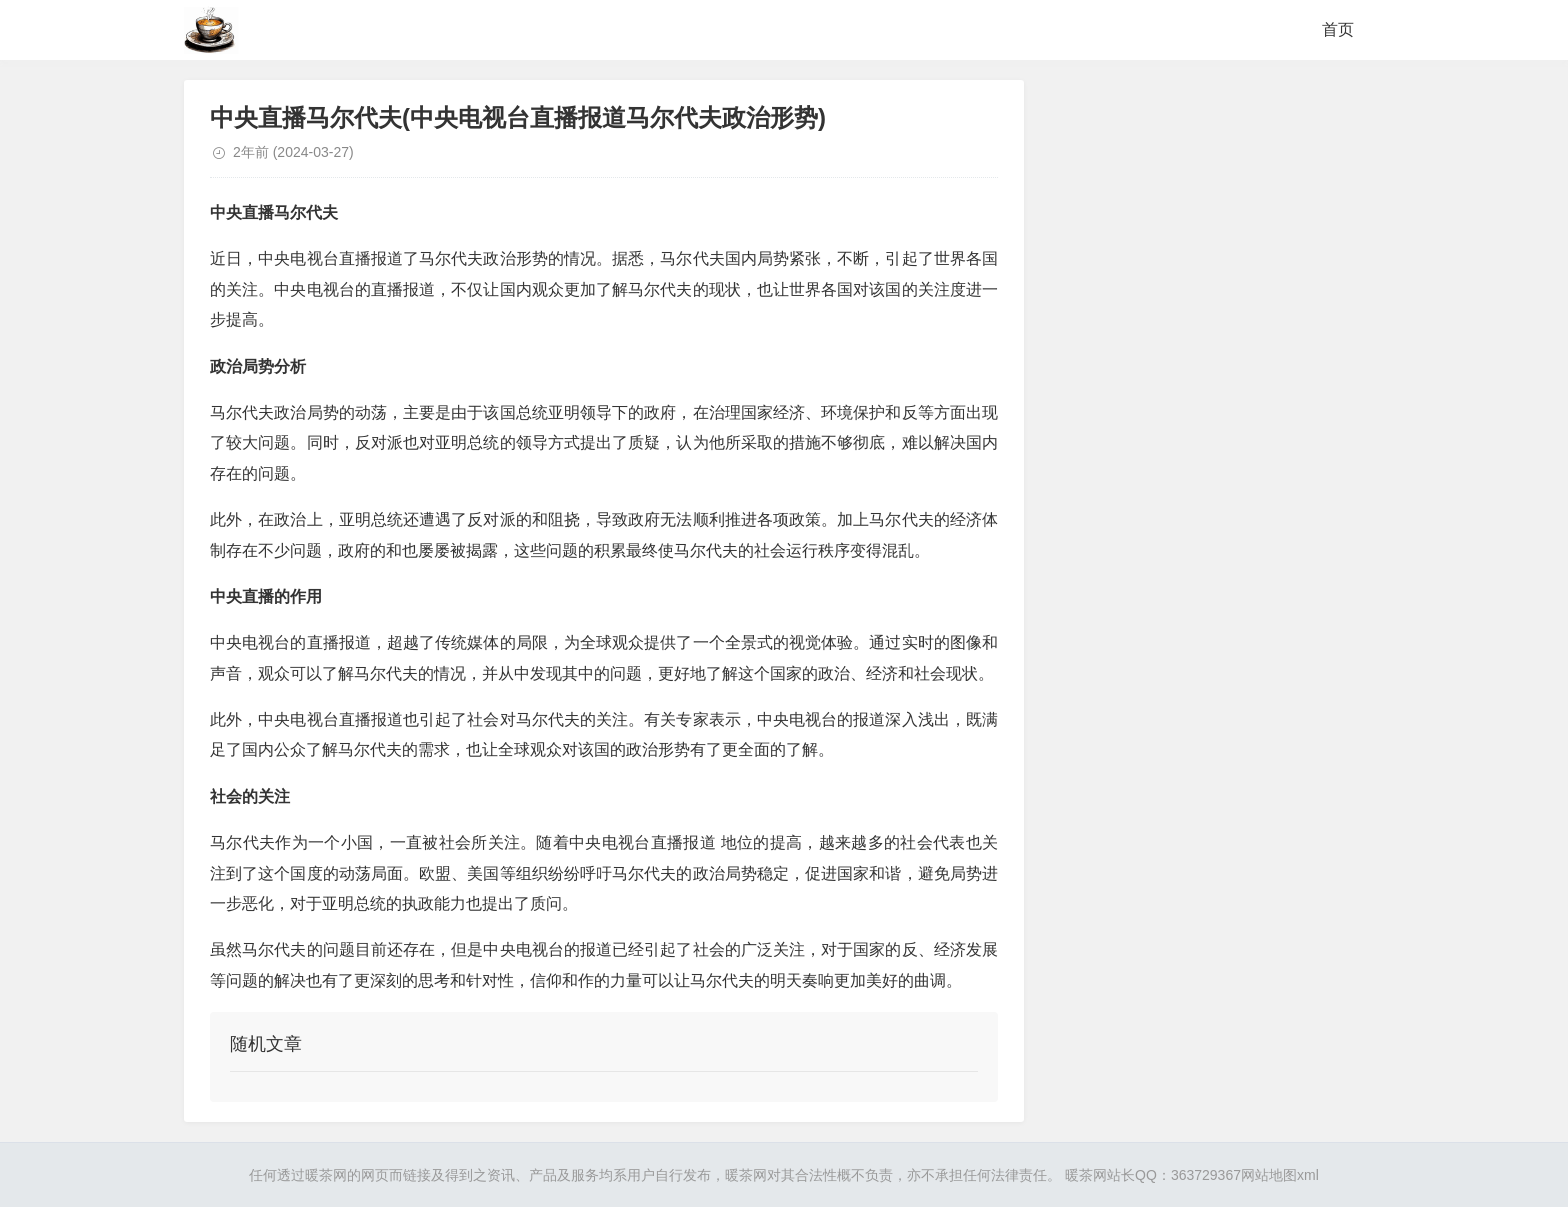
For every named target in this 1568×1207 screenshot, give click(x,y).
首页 (1338, 29)
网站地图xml (1280, 1175)
